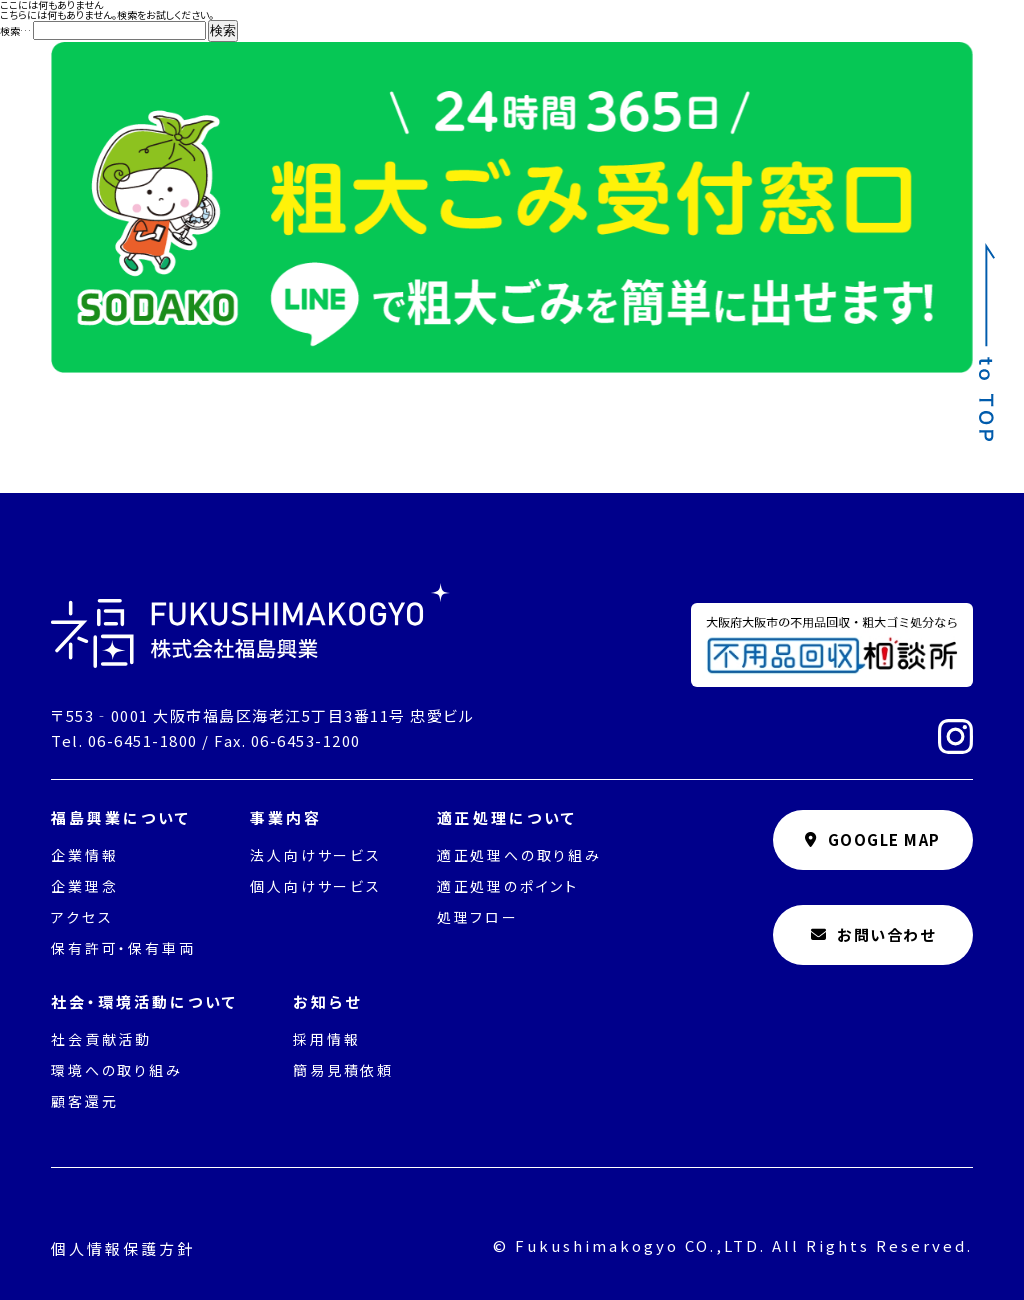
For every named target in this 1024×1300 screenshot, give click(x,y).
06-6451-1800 (143, 740)
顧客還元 (84, 1101)
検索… (15, 30)
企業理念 (84, 886)
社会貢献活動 (101, 1039)
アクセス (82, 917)
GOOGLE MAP (873, 839)
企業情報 (84, 855)
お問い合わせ (873, 934)
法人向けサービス (315, 855)
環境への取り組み (116, 1070)
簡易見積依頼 (343, 1070)
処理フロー (478, 917)
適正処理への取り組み (519, 855)
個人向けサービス (315, 886)
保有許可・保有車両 (123, 948)
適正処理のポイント (508, 886)
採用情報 (326, 1039)
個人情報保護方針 (123, 1248)
